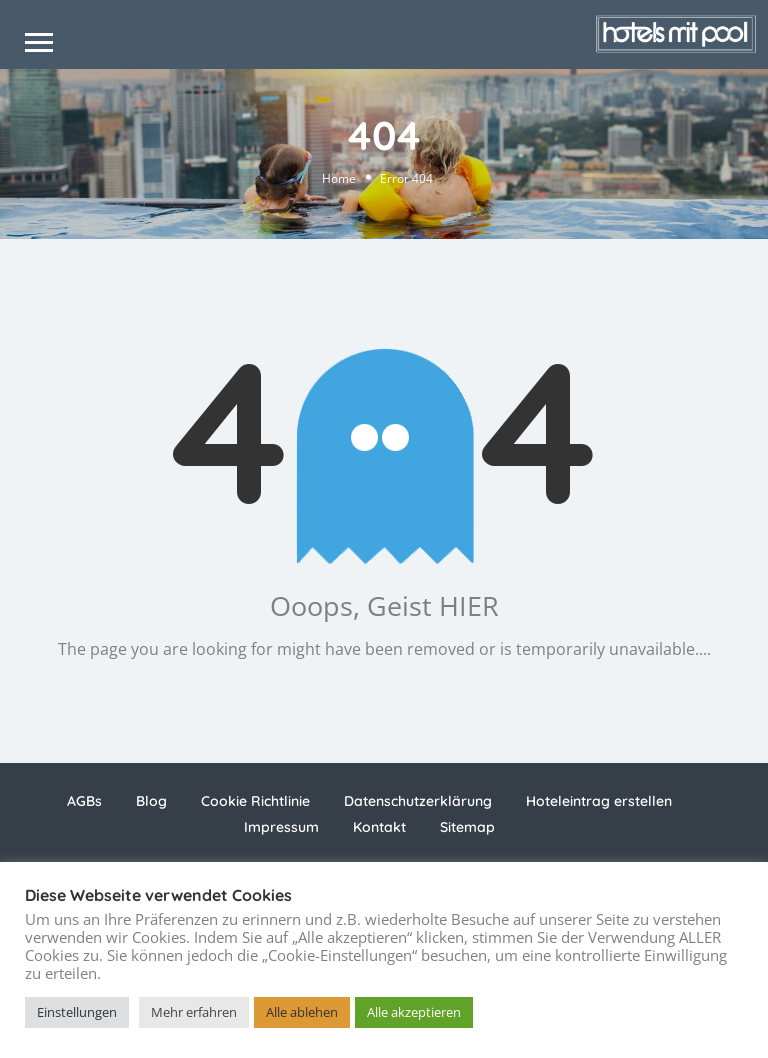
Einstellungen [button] (77, 1012)
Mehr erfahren (194, 1012)
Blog (151, 801)
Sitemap (467, 827)
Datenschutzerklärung (418, 801)
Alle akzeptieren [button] (414, 1012)
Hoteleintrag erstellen (599, 801)
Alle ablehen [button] (302, 1012)
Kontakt (379, 827)
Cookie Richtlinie (255, 801)
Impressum (281, 827)
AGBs (84, 801)
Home (339, 178)
